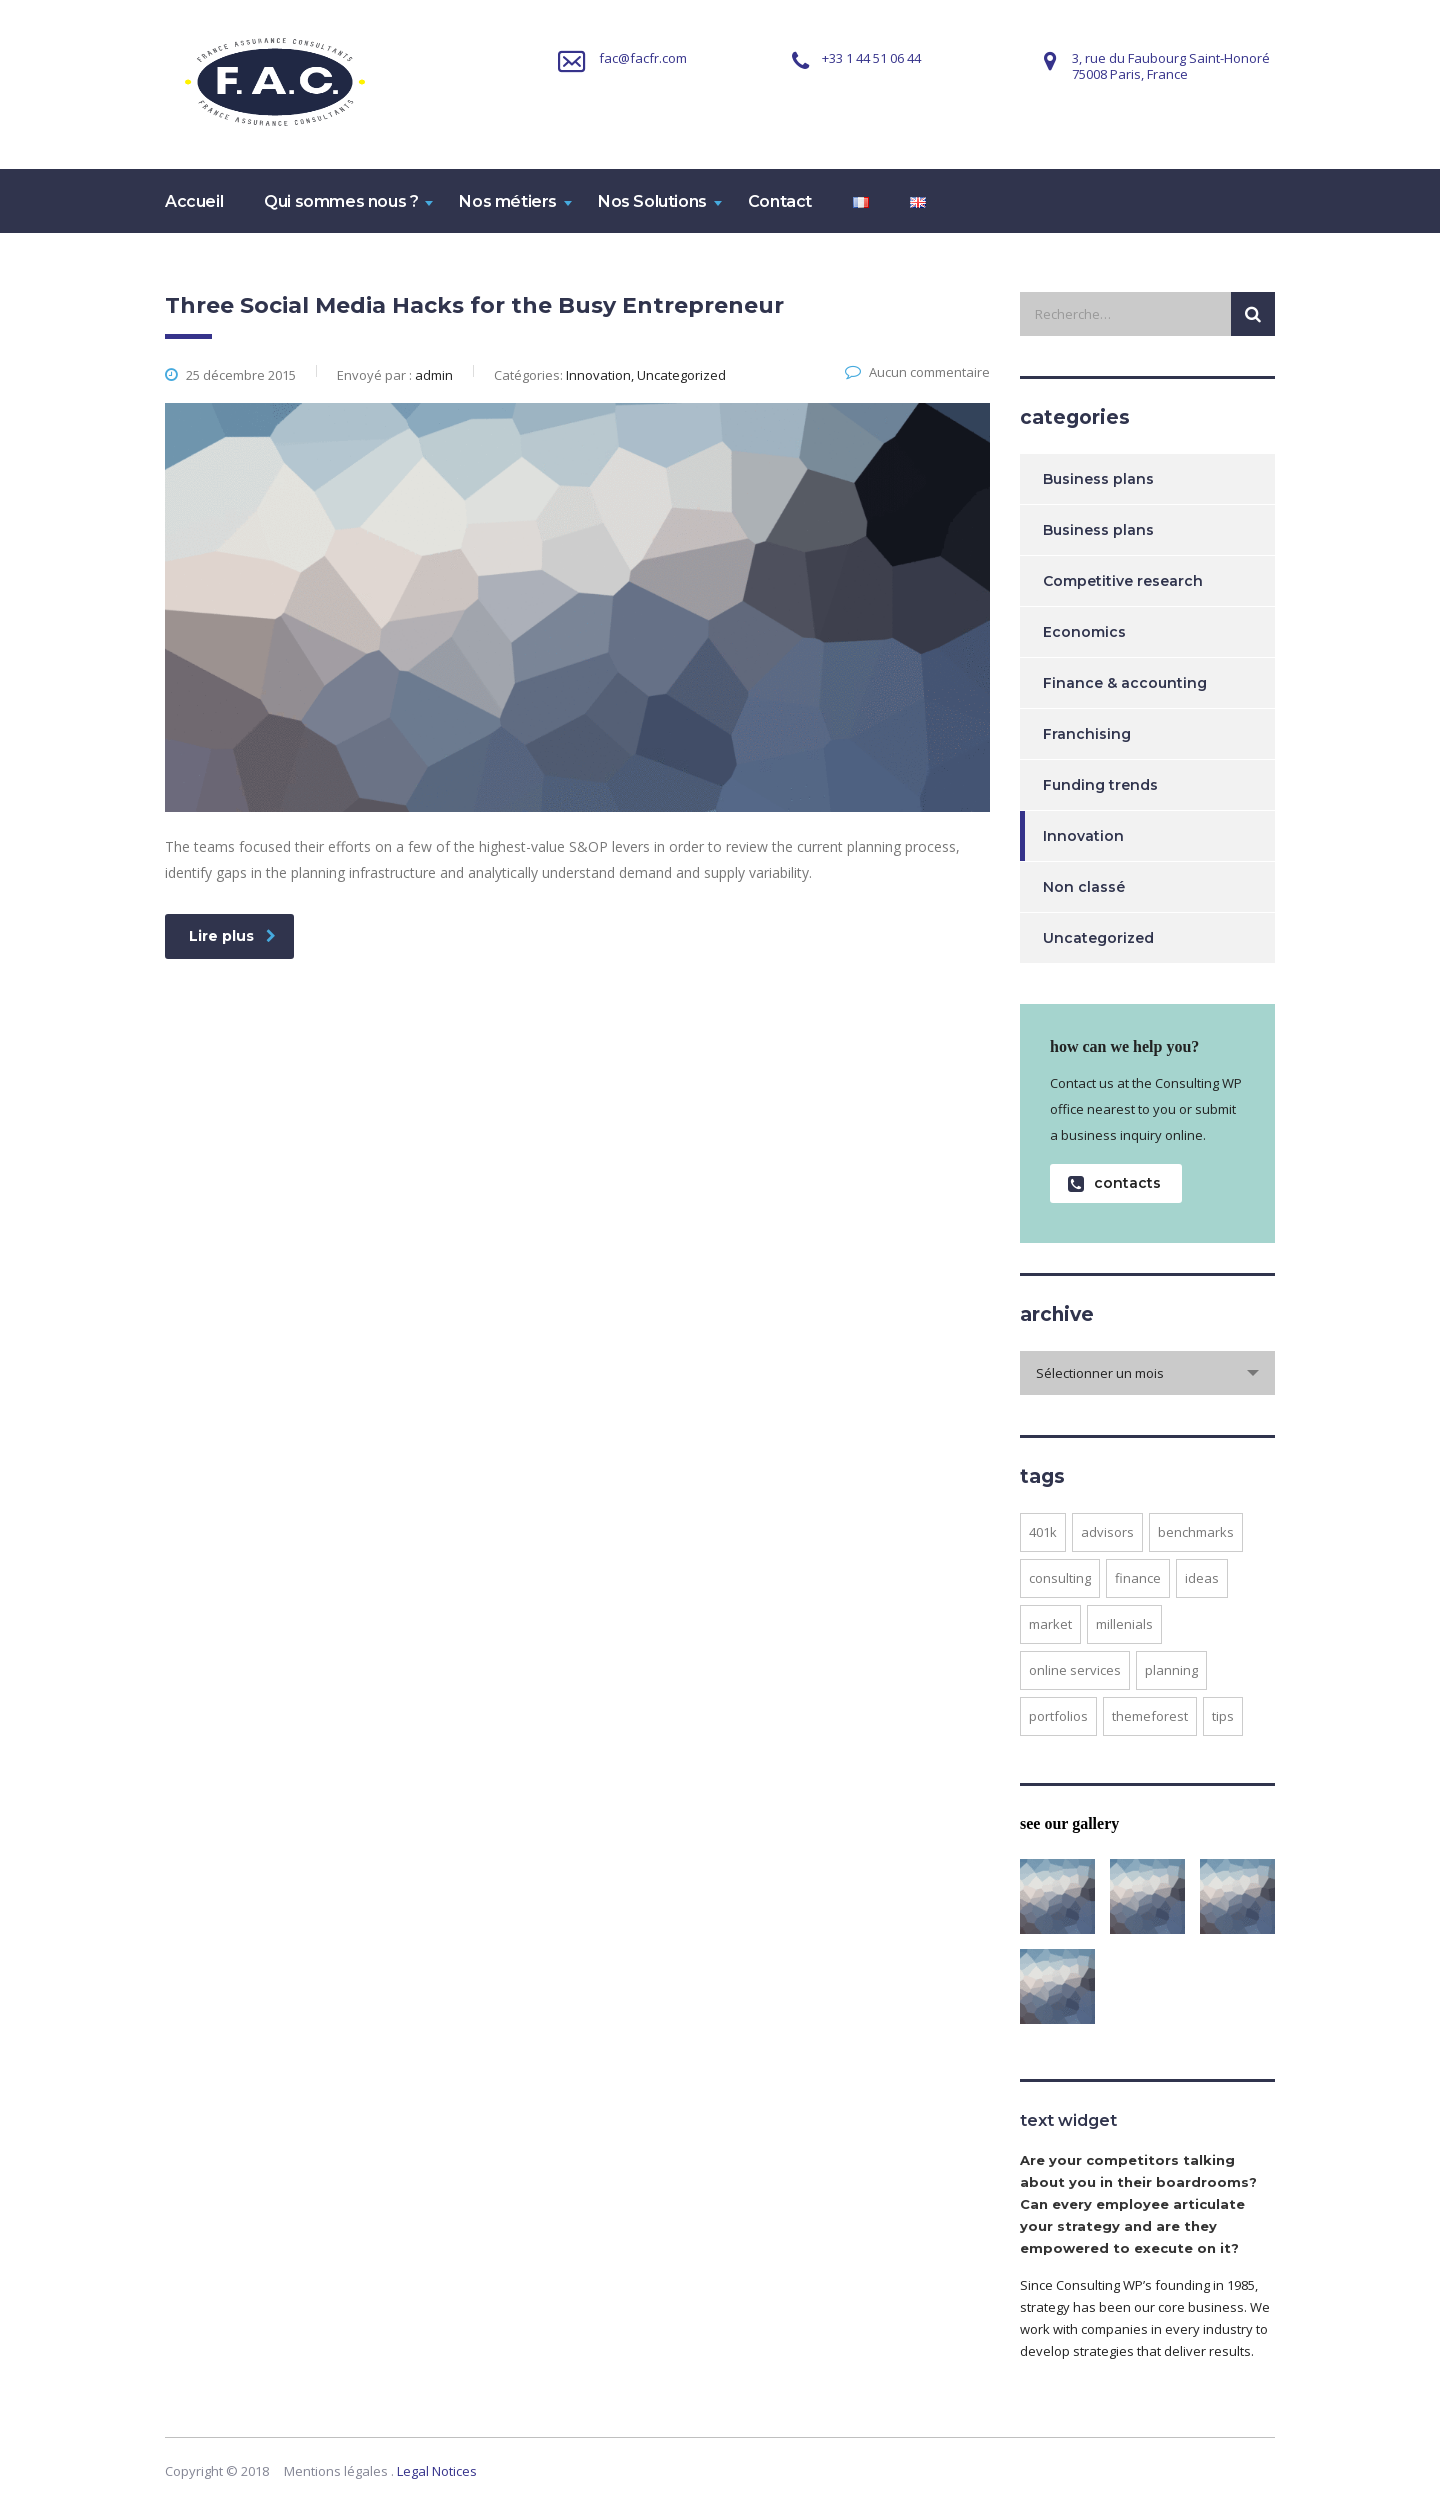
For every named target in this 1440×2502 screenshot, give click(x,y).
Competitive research (1123, 581)
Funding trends (1100, 785)
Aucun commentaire (917, 372)
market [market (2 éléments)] (1050, 1624)
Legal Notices (437, 2471)
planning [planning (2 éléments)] (1171, 1670)
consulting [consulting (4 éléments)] (1060, 1578)
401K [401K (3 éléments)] (1043, 1532)
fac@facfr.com (643, 58)
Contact (780, 201)
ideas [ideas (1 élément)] (1202, 1578)
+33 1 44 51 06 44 (871, 58)
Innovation (1083, 836)
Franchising (1087, 734)
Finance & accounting (1125, 683)
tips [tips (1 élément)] (1223, 1716)
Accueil (194, 201)
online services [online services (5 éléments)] (1075, 1670)
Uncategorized (1098, 938)
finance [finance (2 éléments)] (1138, 1578)
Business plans (1098, 479)
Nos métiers (508, 201)
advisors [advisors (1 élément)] (1107, 1532)
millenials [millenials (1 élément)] (1124, 1624)
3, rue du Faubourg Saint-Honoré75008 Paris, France (1171, 66)
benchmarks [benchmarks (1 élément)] (1196, 1532)
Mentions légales (336, 2471)
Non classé (1084, 887)
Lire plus (232, 936)
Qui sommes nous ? (341, 201)
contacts (1114, 1183)
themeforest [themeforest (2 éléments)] (1150, 1716)
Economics (1084, 632)
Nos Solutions (652, 201)
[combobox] (1147, 1373)
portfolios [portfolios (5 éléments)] (1058, 1716)
